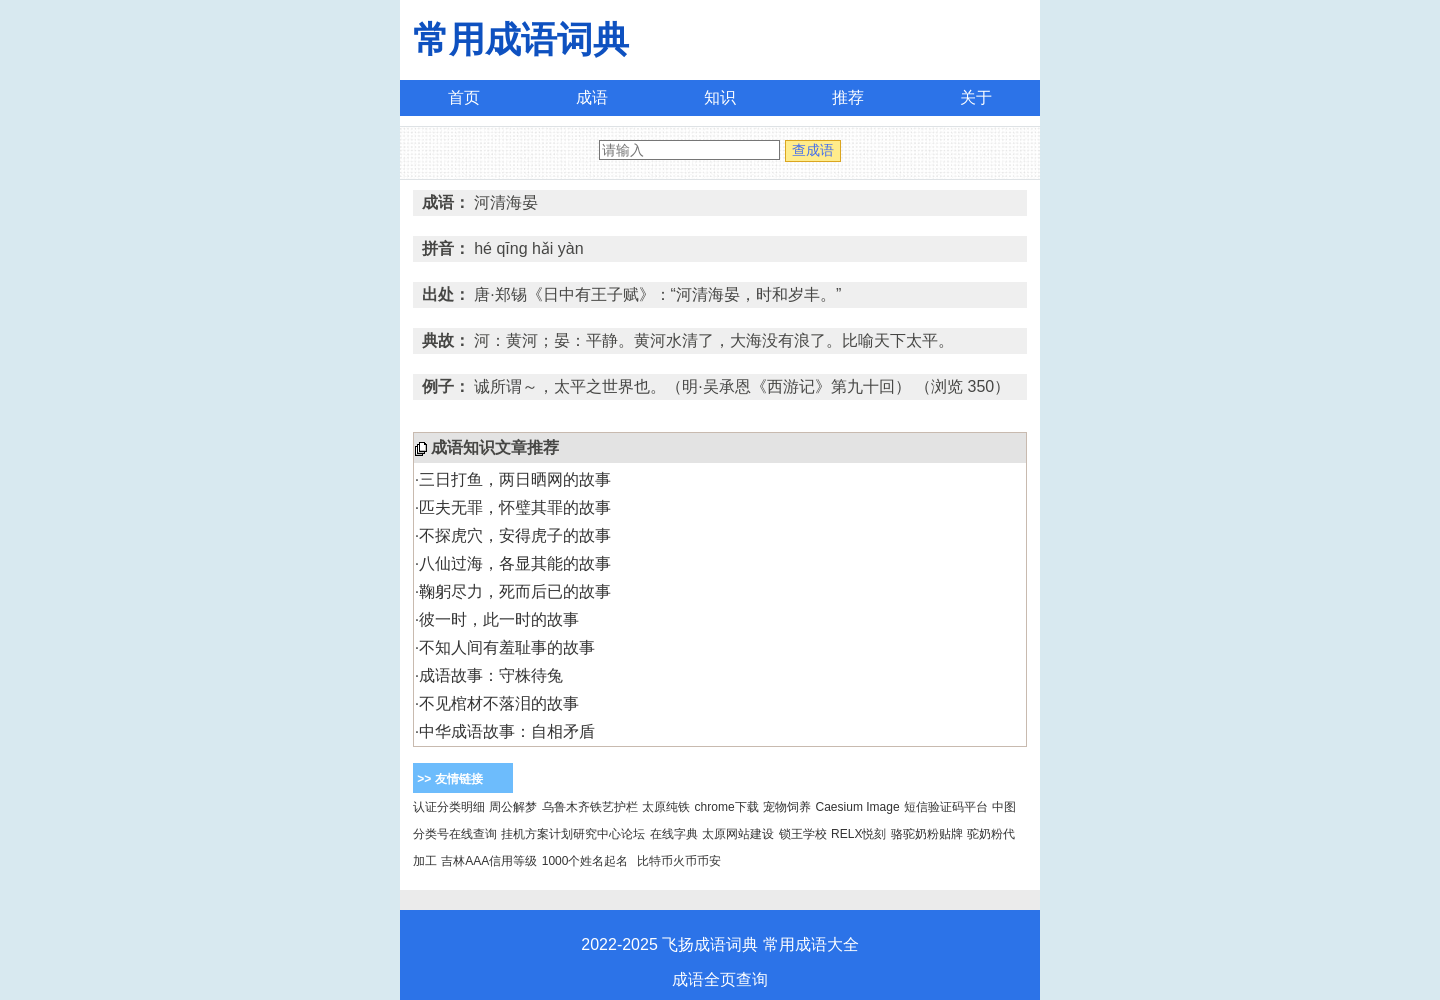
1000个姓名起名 (585, 861)
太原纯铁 (666, 807)
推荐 (848, 97)
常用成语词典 (521, 39)
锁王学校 (803, 834)
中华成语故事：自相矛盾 (507, 731)
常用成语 (795, 944)
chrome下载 (727, 807)
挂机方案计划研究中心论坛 (573, 834)
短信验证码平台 (946, 807)
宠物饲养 (787, 807)
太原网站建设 (738, 834)
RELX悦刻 (858, 834)
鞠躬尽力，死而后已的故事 (515, 591)
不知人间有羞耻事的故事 (507, 647)
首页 (464, 97)
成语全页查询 (720, 979)
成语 (592, 97)
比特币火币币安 (679, 861)
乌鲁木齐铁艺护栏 (590, 807)
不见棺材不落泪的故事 (499, 703)
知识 (720, 97)
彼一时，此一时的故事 (499, 619)
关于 (976, 97)
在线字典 (674, 834)
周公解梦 (513, 807)
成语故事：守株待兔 (491, 675)
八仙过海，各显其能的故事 (515, 563)
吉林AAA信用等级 (489, 861)
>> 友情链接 (449, 779)
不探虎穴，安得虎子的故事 (515, 535)
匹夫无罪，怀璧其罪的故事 (515, 507)
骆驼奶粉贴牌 (927, 834)
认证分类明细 (449, 807)
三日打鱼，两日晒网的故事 (515, 479)
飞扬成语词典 (710, 944)
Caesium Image (858, 807)
